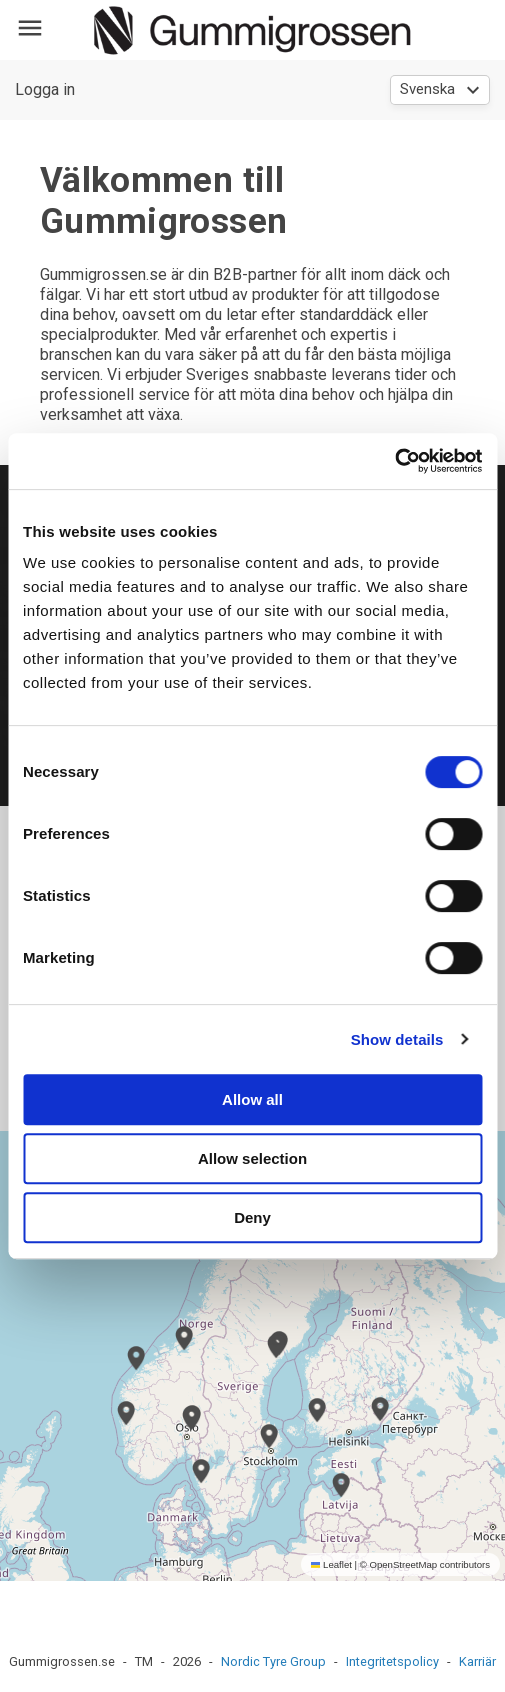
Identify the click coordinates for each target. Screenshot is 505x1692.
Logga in (45, 89)
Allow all (252, 1099)
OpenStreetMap (403, 1564)
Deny (252, 1217)
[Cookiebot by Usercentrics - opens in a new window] (394, 461)
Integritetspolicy (392, 1661)
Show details (397, 1039)
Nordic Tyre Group (273, 1661)
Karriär (477, 1661)
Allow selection (252, 1158)
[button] (191, 1418)
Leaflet (331, 1564)
